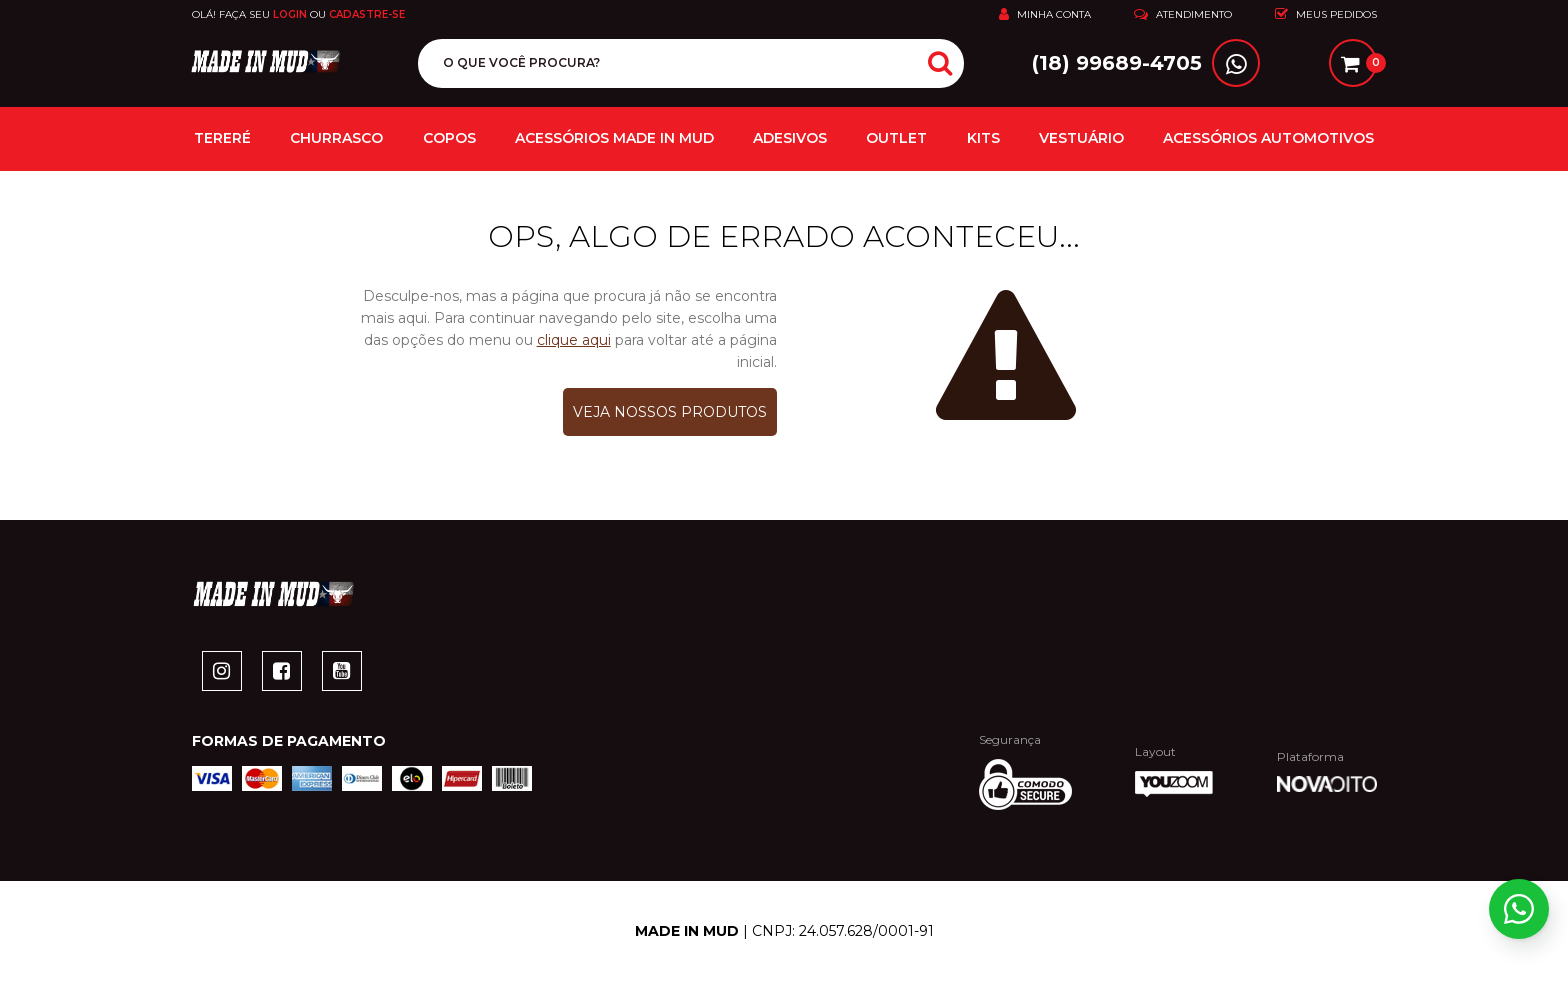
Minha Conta (1045, 14)
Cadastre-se (367, 14)
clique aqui (574, 342)
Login (290, 14)
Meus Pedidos (1326, 14)
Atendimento (1183, 14)
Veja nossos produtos (670, 414)
